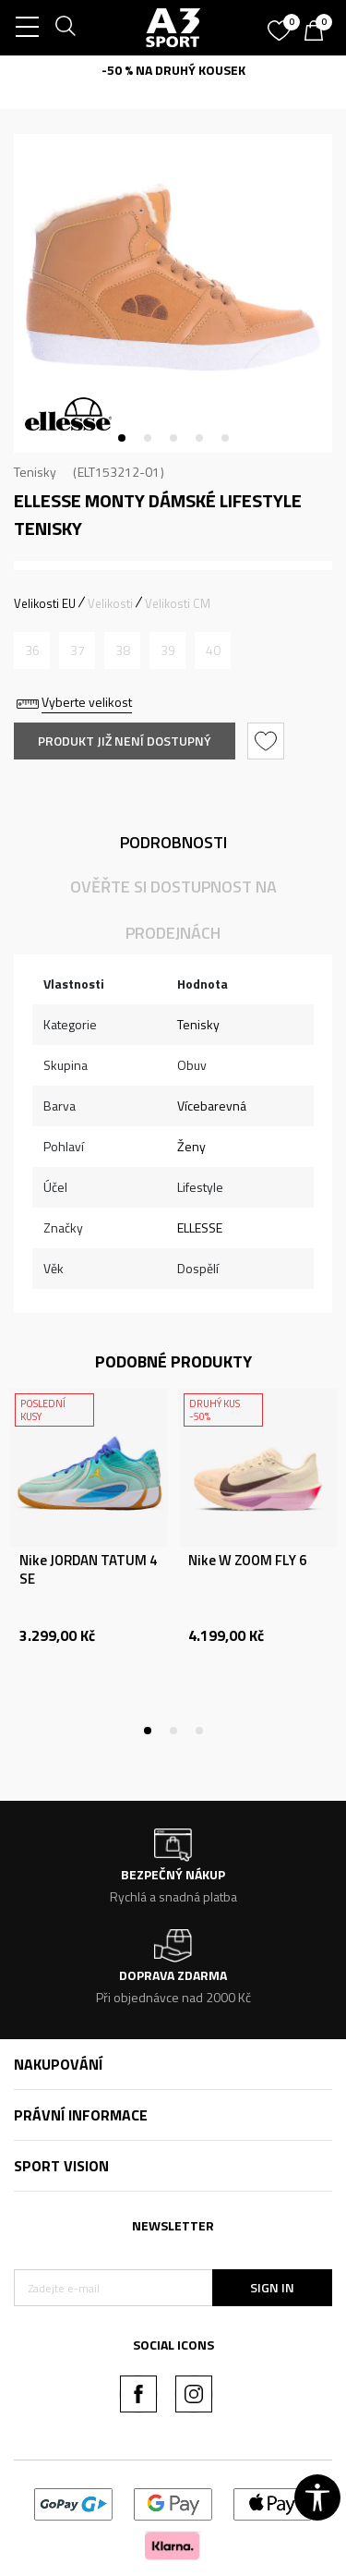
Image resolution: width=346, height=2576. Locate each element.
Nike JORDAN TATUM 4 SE (88, 1569)
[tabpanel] (173, 293)
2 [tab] (147, 438)
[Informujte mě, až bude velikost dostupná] (32, 650)
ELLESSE (199, 1227)
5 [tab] (225, 438)
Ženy (191, 1146)
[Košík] (318, 32)
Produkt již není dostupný (124, 740)
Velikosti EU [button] (45, 603)
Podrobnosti (173, 842)
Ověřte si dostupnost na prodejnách (173, 909)
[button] (268, 741)
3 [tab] (173, 438)
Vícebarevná (211, 1105)
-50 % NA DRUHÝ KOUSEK (173, 69)
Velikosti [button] (110, 603)
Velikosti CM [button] (177, 603)
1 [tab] (121, 438)
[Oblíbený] (281, 24)
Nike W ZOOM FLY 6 (247, 1560)
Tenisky (35, 471)
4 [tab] (199, 438)
